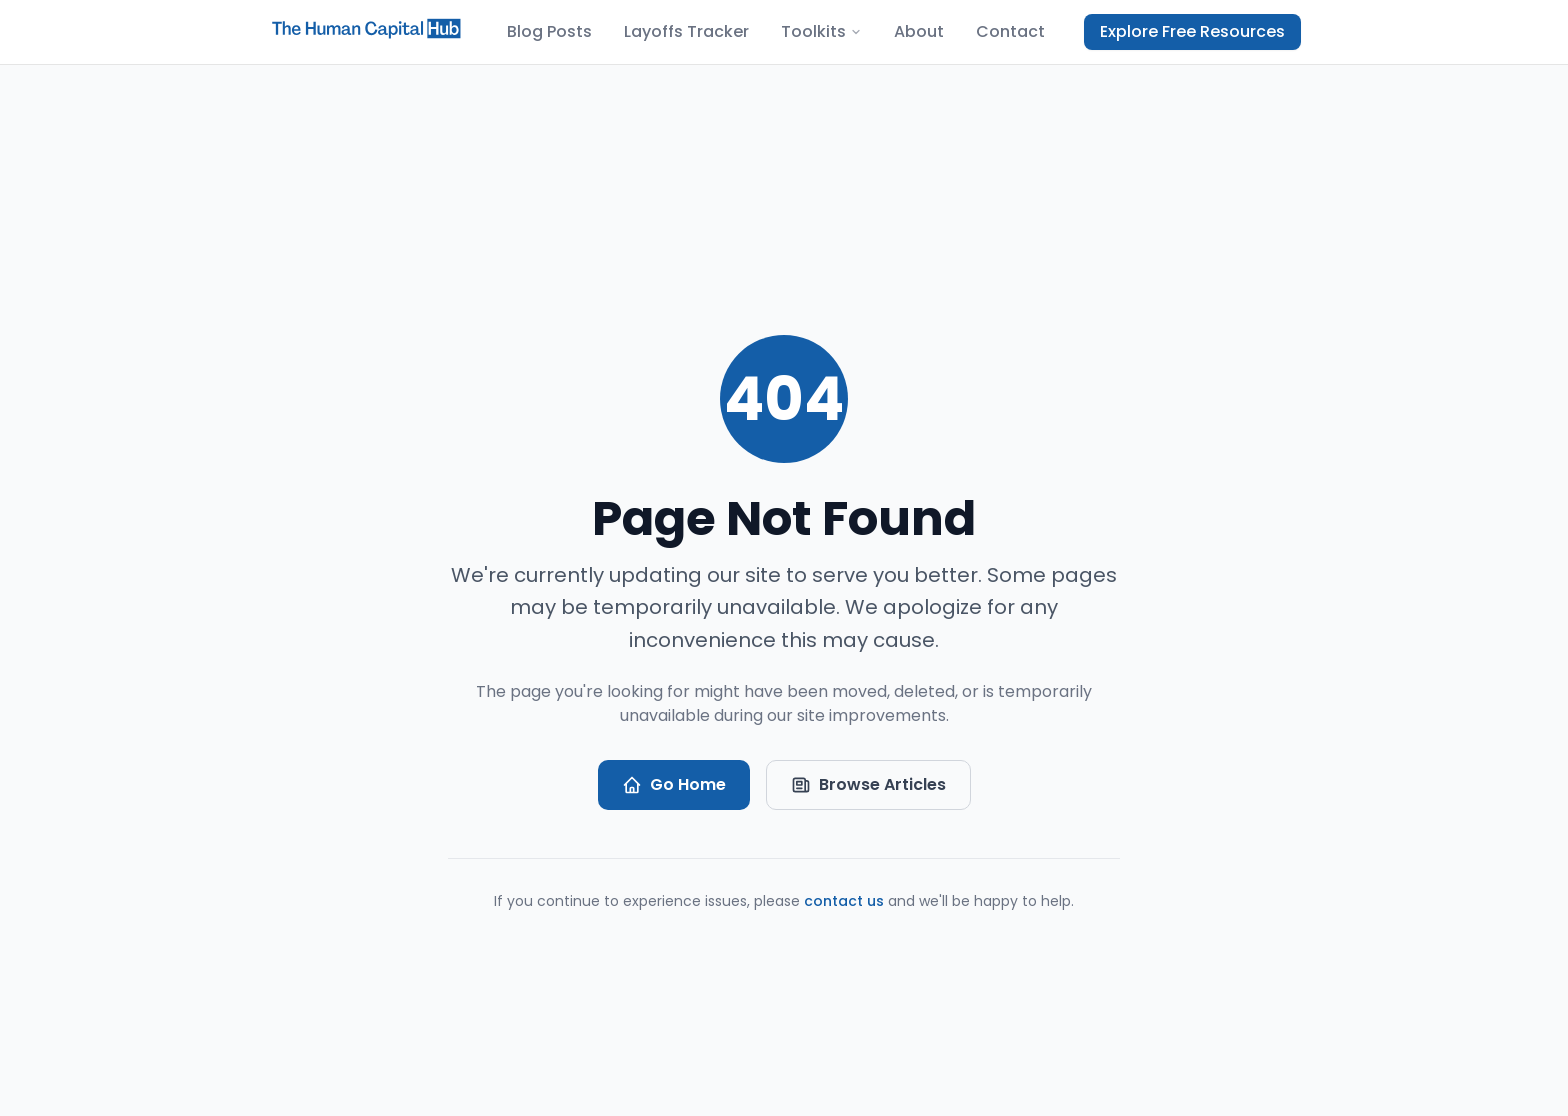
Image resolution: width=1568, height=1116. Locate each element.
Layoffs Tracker (686, 31)
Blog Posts (549, 31)
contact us (844, 901)
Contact (1010, 31)
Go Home (674, 784)
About (919, 31)
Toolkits (821, 31)
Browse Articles (868, 784)
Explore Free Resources (1192, 31)
